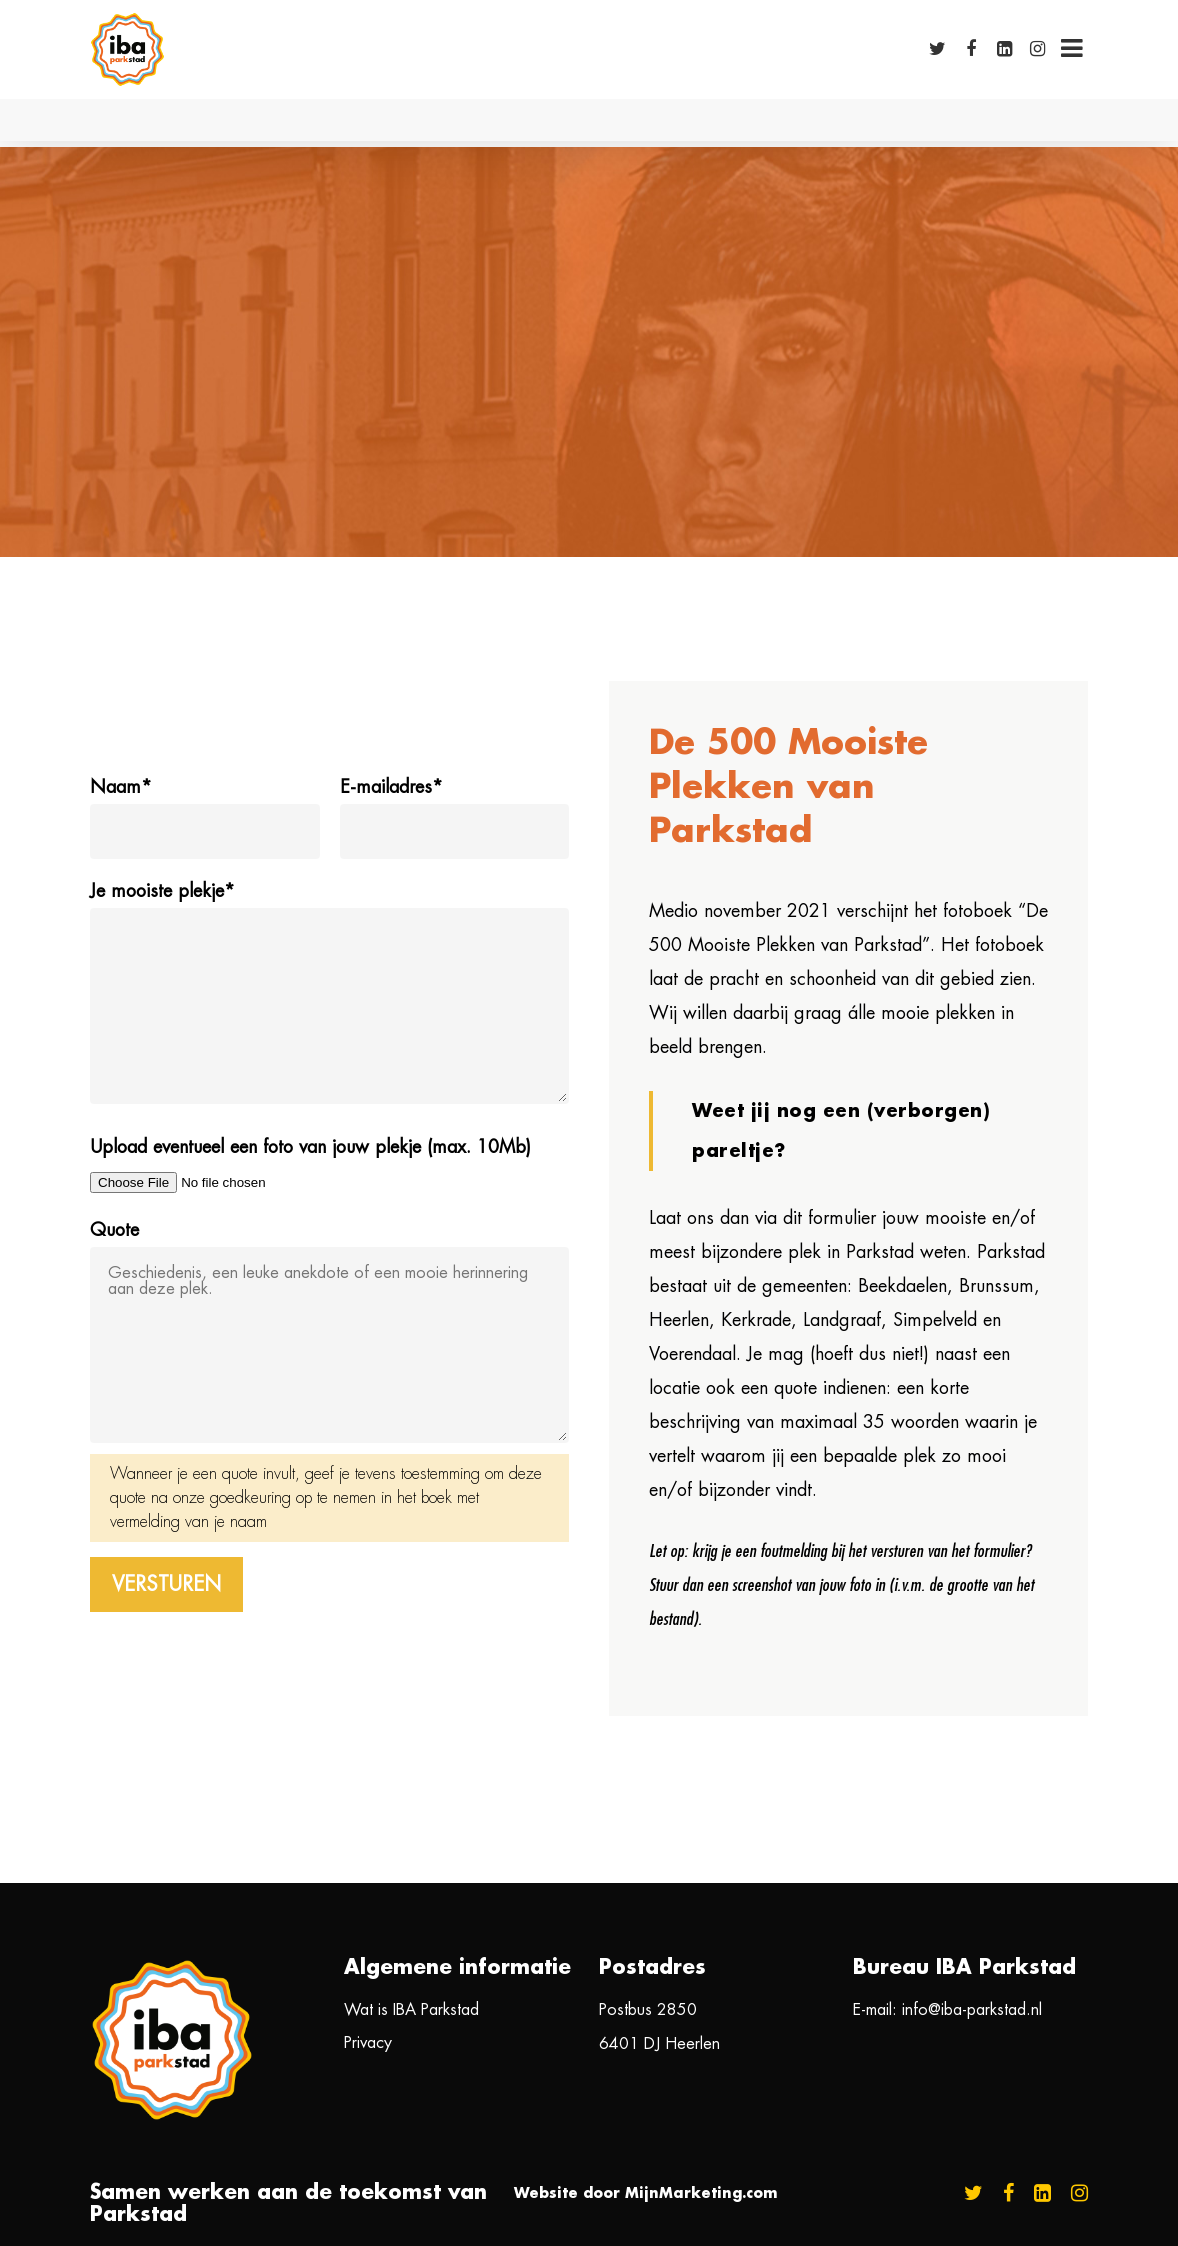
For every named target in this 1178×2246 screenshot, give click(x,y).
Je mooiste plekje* (162, 891)
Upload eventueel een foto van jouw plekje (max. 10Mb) (310, 1147)
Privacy (368, 2043)
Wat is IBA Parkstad (411, 2010)
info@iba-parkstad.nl (972, 2010)
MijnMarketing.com (701, 2193)
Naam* (121, 787)
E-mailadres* (391, 787)
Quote (114, 1230)
